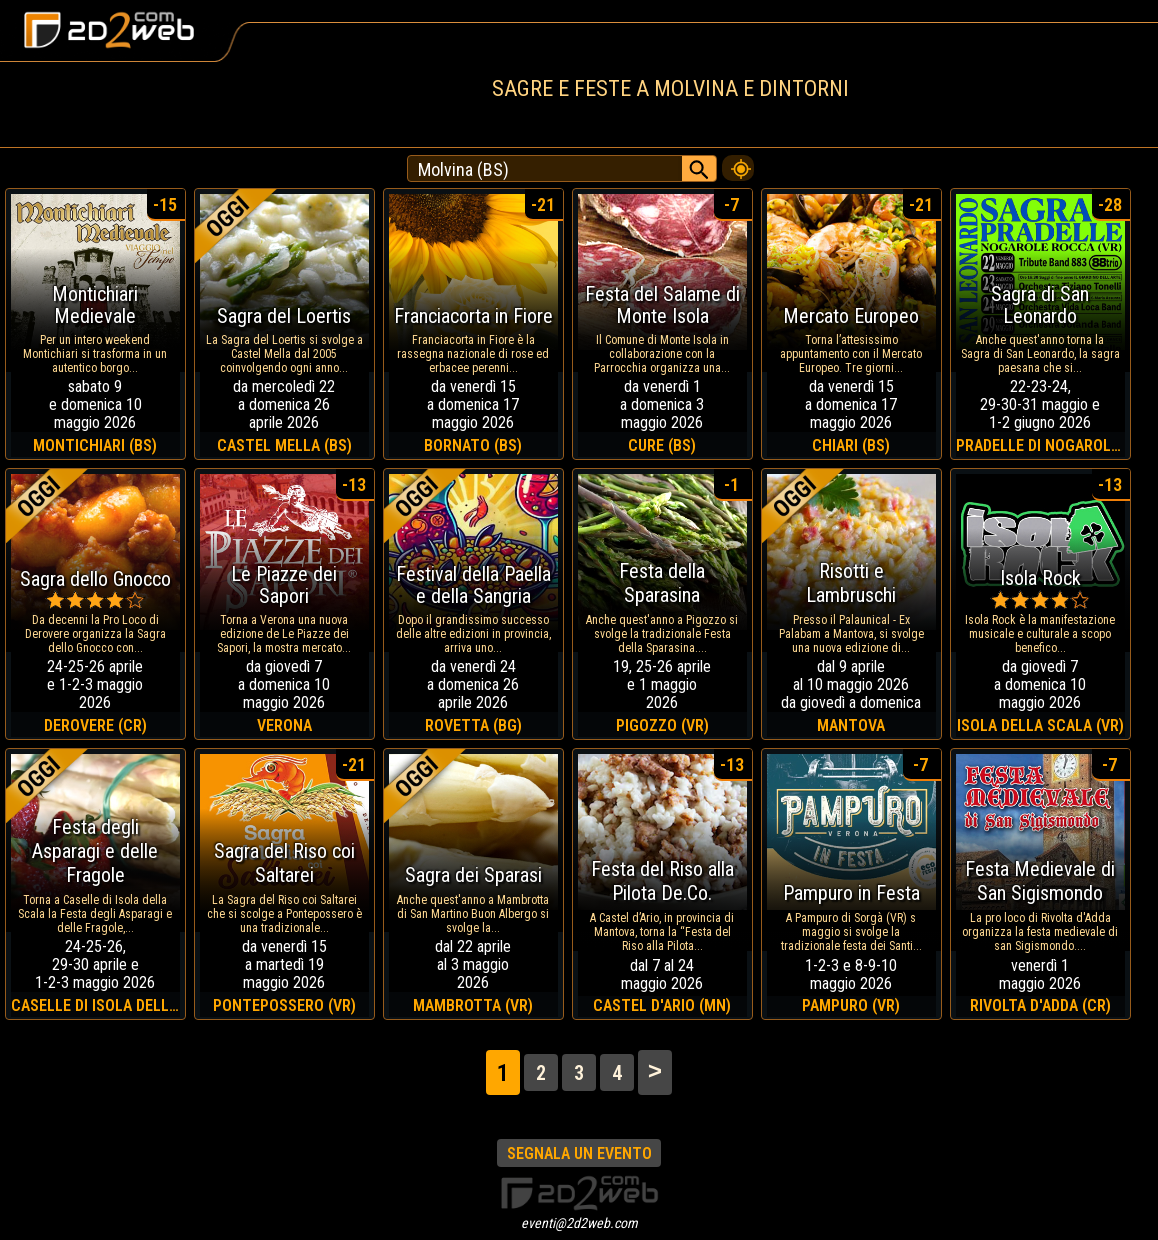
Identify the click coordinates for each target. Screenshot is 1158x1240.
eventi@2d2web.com (579, 1223)
